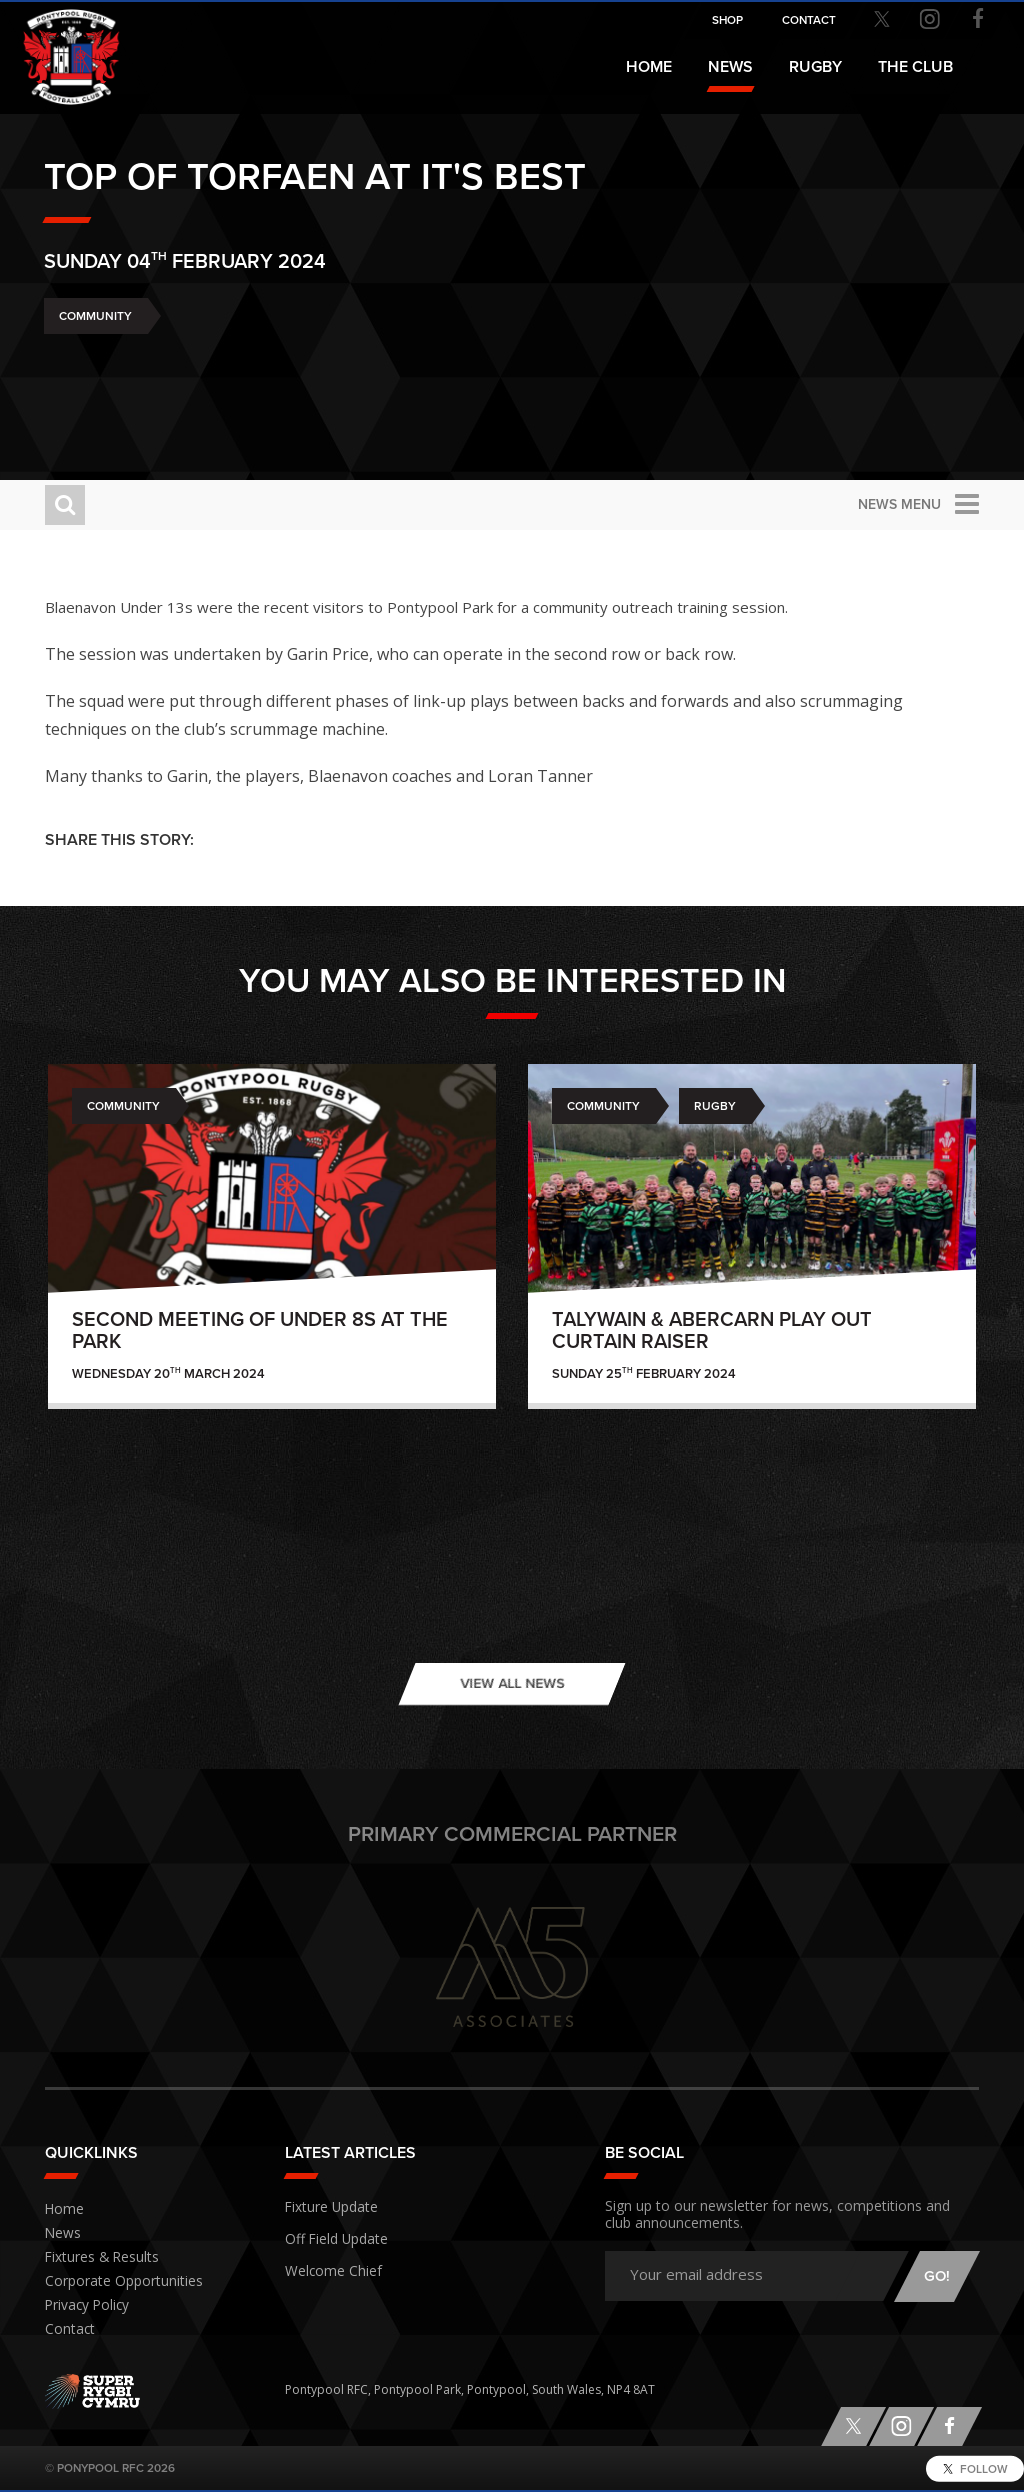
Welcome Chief (327, 2262)
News (730, 67)
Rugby (715, 1106)
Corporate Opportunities (116, 2281)
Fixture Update (327, 2204)
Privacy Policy (83, 2305)
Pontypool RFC (60, 46)
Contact (67, 2329)
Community (95, 368)
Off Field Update (332, 2233)
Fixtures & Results (94, 2257)
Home (649, 67)
